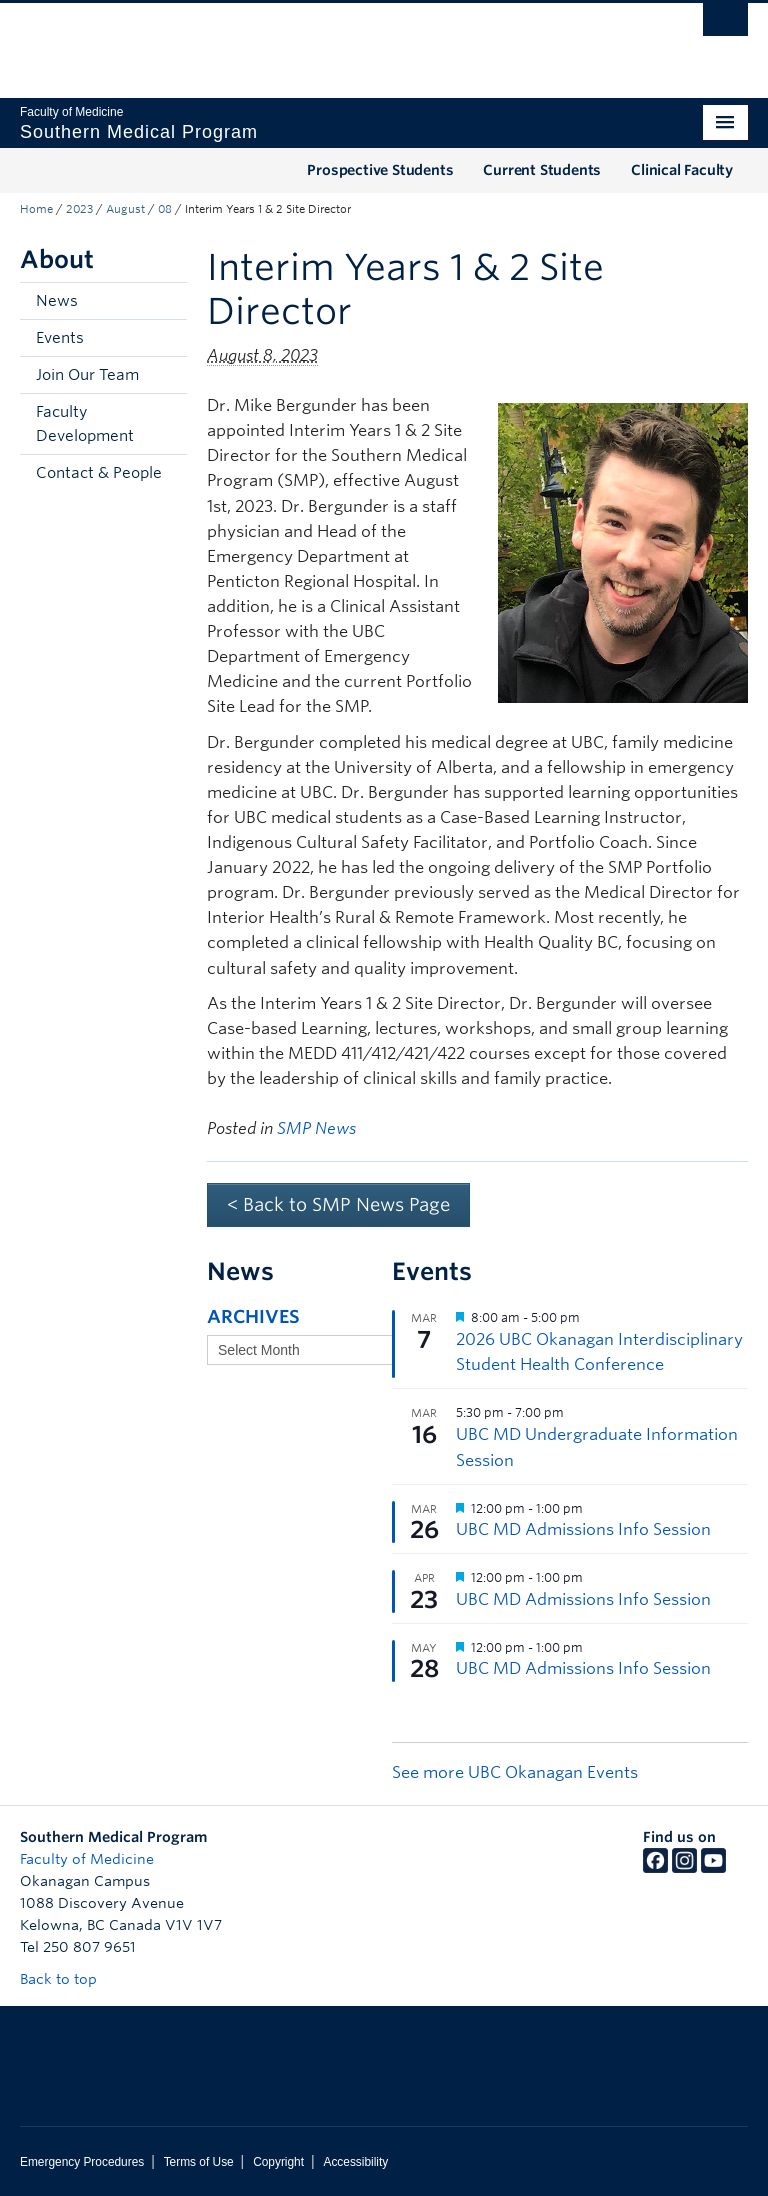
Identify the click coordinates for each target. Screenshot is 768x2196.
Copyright (278, 2162)
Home (36, 209)
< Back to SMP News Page (338, 1204)
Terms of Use (199, 2162)
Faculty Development (85, 424)
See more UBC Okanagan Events (515, 1772)
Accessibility (355, 2162)
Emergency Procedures (82, 2162)
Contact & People (99, 473)
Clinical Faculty (682, 170)
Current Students (542, 170)
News (57, 301)
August (125, 209)
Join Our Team (87, 375)
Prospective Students (380, 170)
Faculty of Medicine (87, 1859)
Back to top (68, 1979)
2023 (79, 209)
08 (165, 209)
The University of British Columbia (329, 41)
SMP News (316, 1128)
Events (60, 338)
